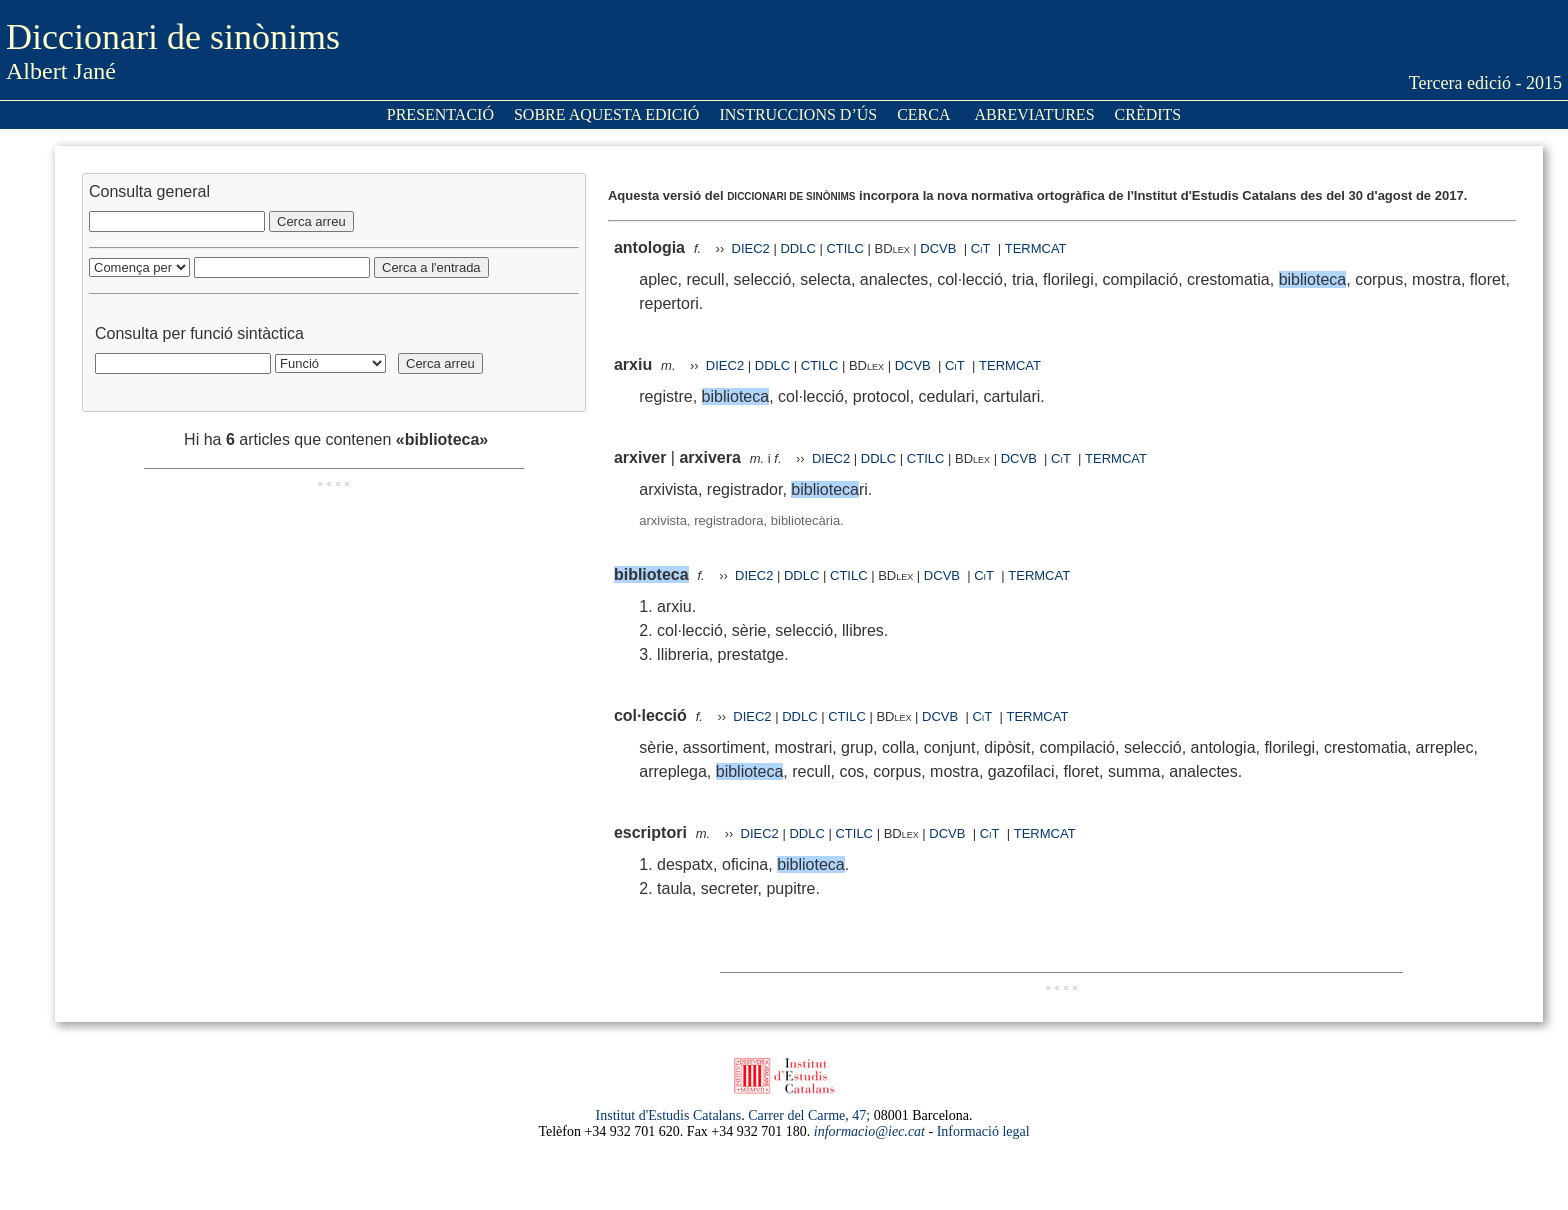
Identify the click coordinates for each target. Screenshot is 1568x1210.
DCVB (940, 248)
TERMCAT (1036, 248)
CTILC (845, 248)
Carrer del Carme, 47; (809, 1115)
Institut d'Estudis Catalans (669, 1115)
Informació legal (983, 1131)
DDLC (797, 248)
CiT (981, 248)
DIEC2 (751, 248)
